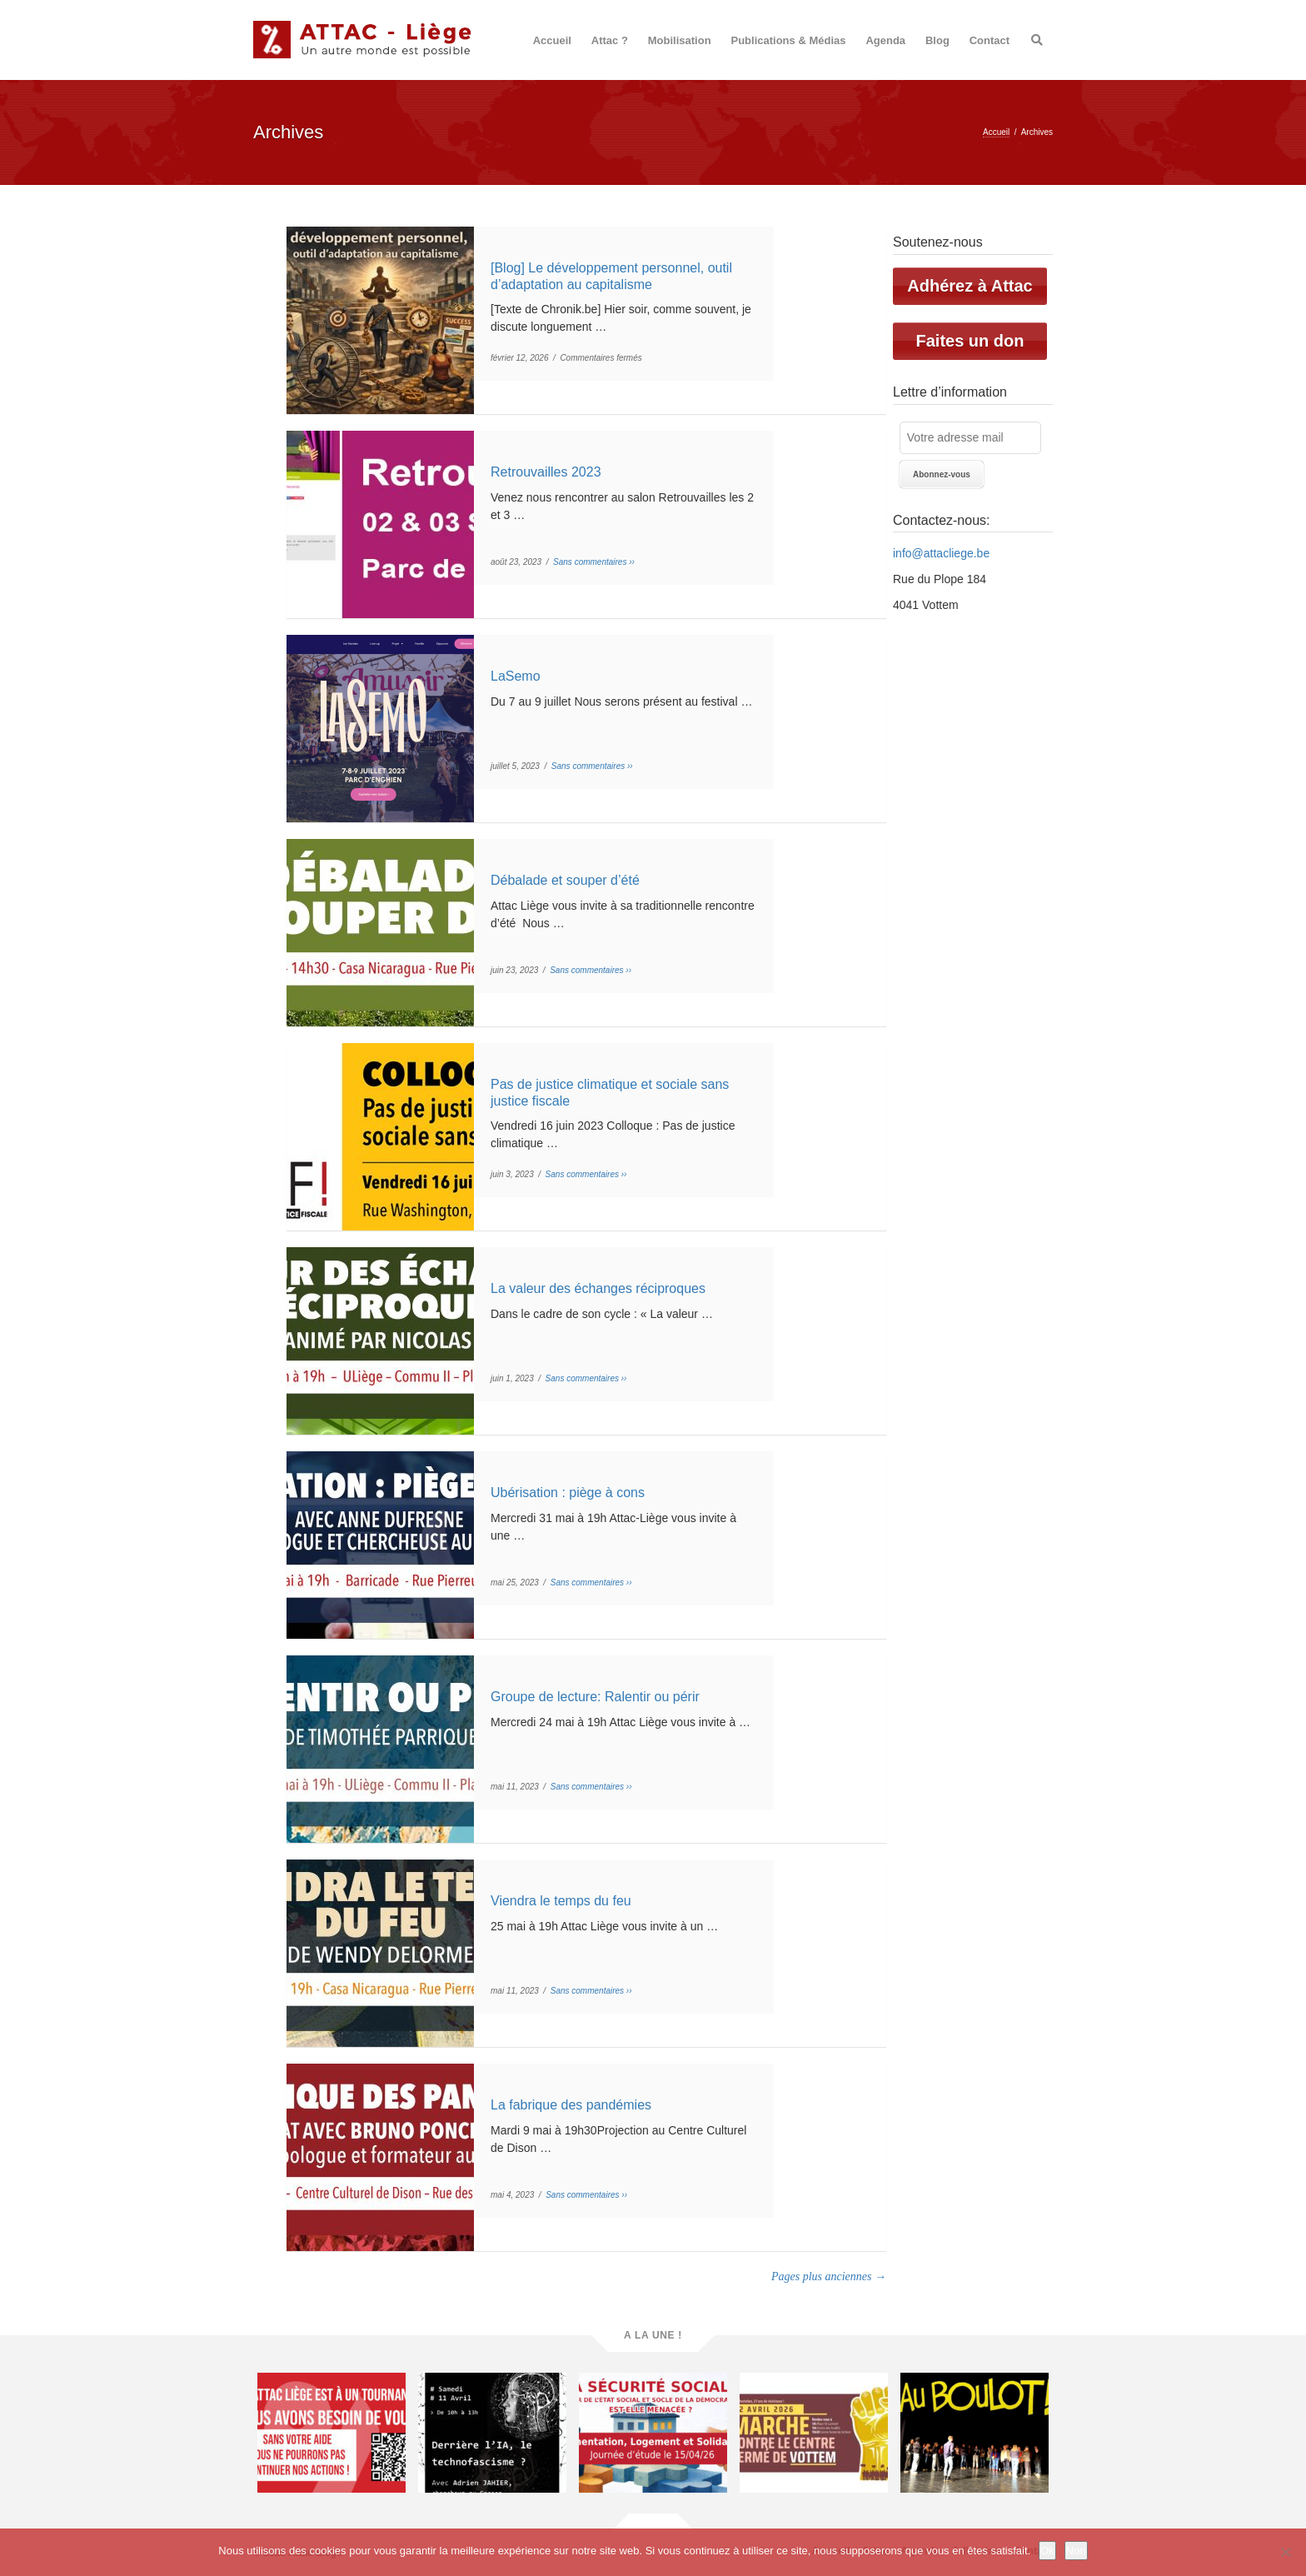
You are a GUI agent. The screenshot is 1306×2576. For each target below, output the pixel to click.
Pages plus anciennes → (828, 2276)
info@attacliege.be (941, 553)
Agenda (885, 40)
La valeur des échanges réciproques (598, 1288)
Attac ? (609, 40)
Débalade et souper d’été (565, 880)
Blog (937, 40)
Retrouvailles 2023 (546, 472)
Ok (1047, 2550)
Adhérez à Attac (969, 286)
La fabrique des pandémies (571, 2105)
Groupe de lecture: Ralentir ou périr (595, 1697)
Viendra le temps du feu (561, 1901)
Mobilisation (679, 40)
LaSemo (516, 676)
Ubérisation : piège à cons (568, 1492)
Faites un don (970, 341)
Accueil (552, 40)
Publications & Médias (788, 40)
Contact (989, 40)
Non (1076, 2550)
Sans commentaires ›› (594, 562)
